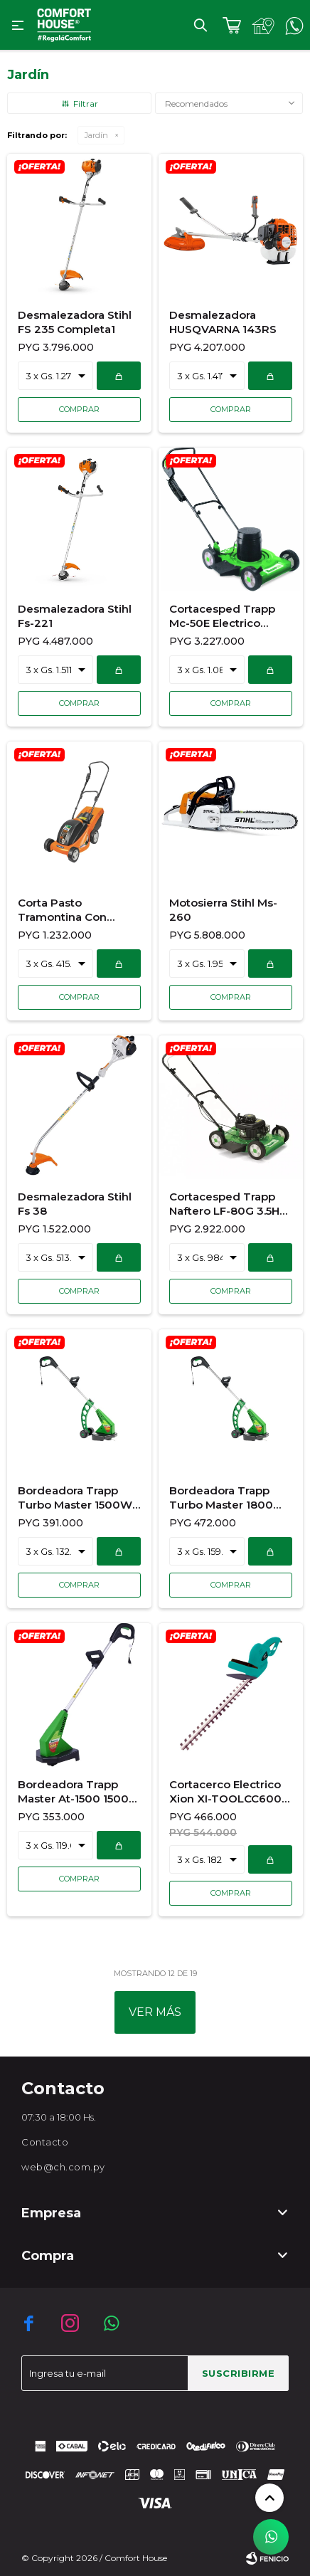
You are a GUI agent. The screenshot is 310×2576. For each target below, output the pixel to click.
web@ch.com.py (63, 2167)
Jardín (96, 135)
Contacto (44, 2142)
